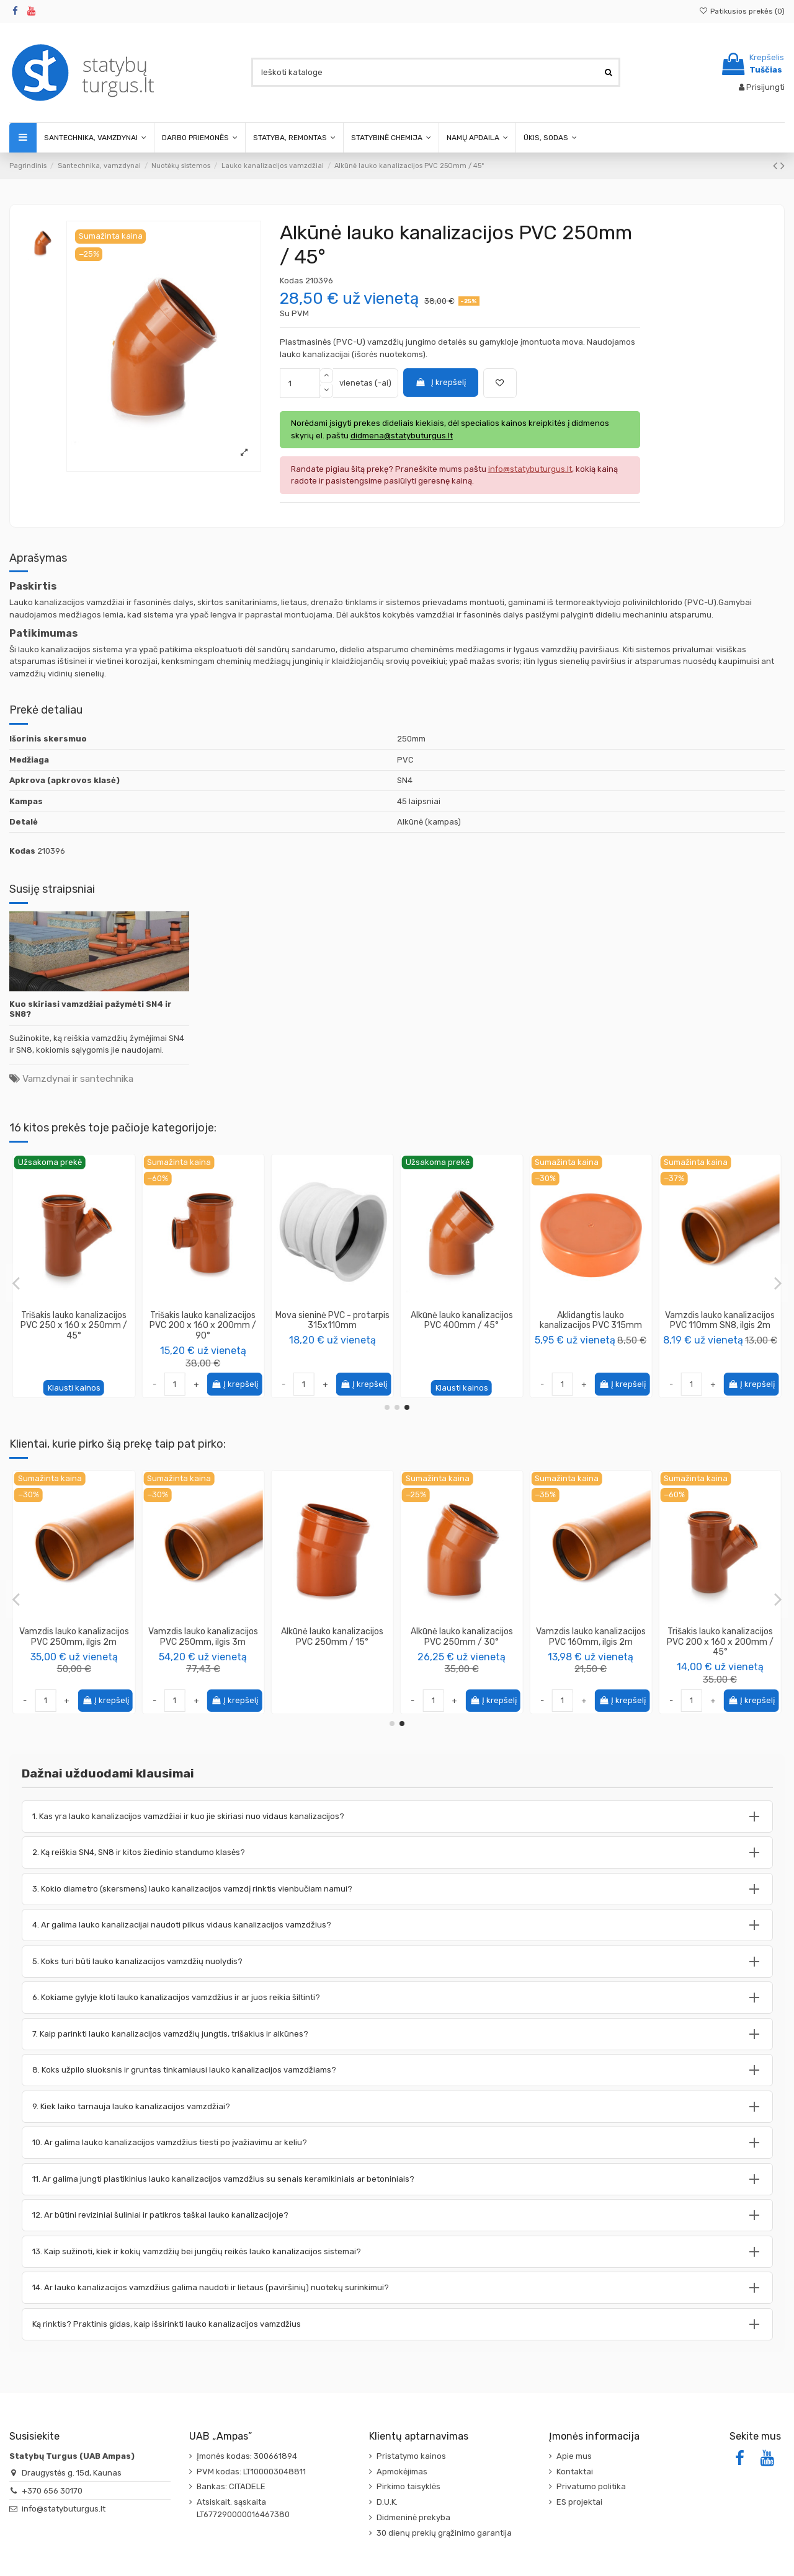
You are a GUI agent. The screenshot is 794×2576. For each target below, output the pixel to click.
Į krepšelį (440, 382)
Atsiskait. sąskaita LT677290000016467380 (243, 2508)
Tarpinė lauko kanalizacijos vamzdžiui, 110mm (203, 1320)
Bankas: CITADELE (231, 2486)
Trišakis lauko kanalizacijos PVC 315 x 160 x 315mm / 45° (461, 1326)
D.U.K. (387, 2502)
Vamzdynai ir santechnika (77, 1078)
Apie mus (574, 2456)
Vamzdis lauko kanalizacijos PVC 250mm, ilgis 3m (332, 1636)
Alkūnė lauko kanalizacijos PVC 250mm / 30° (591, 1636)
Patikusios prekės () (742, 11)
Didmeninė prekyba (413, 2517)
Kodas (291, 280)
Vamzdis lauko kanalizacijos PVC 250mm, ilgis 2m (203, 1636)
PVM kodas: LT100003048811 (251, 2471)
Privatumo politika (591, 2486)
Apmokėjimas (402, 2471)
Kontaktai (574, 2471)
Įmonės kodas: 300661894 (247, 2456)
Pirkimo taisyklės (408, 2486)
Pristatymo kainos (411, 2456)
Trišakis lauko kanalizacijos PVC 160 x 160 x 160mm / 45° (74, 1642)
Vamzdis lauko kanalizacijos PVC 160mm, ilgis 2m (720, 1636)
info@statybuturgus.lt (63, 2508)
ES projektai (579, 2502)
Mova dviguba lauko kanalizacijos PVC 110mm (590, 1320)
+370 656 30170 (52, 2490)
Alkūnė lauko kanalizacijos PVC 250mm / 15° (720, 1320)
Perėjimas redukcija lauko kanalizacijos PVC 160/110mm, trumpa (332, 1326)
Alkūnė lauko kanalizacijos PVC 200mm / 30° (74, 1320)
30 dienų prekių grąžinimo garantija (444, 2533)
